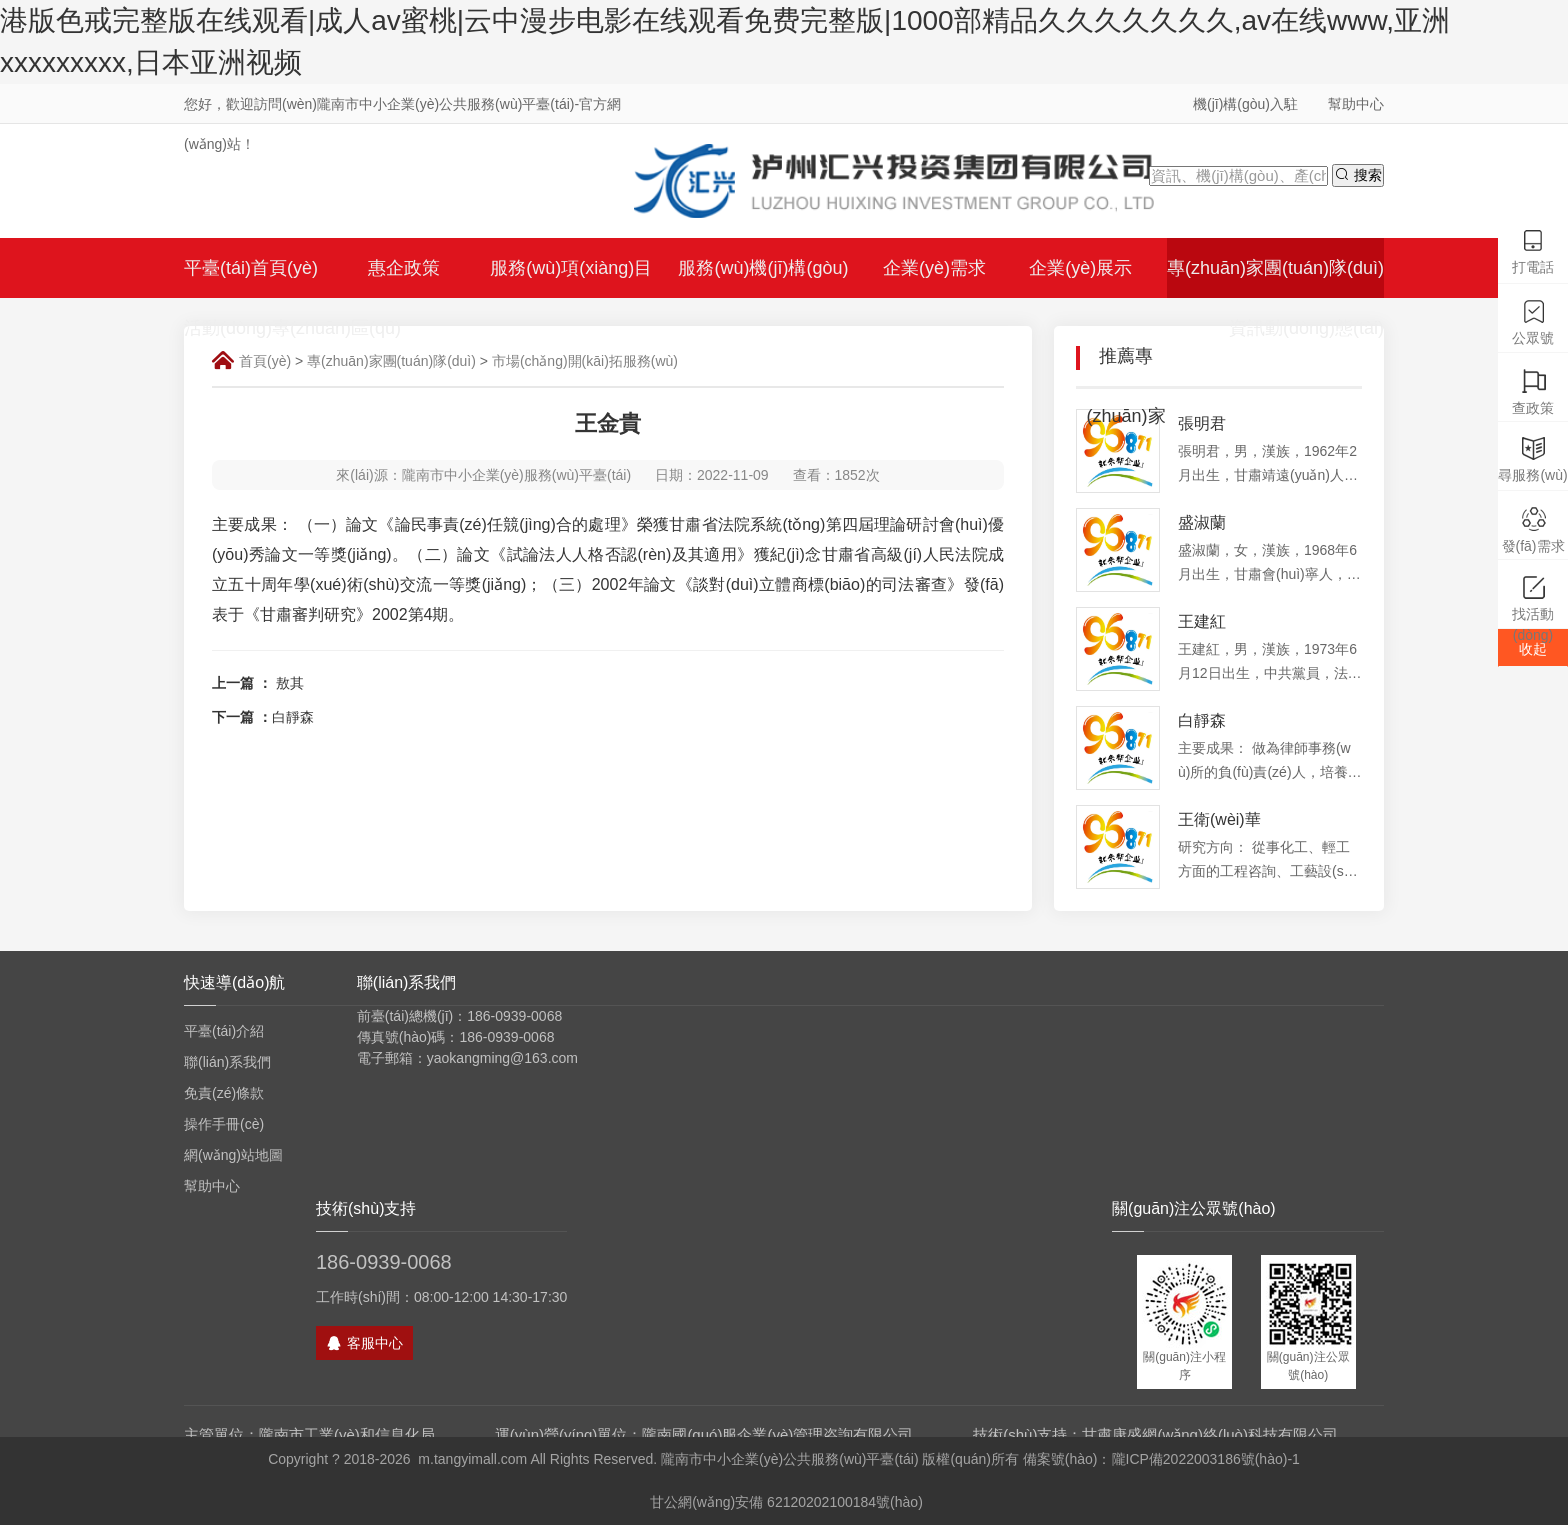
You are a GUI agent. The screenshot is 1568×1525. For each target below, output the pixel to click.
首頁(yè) (265, 361)
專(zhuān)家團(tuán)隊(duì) (391, 361)
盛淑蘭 (1202, 522)
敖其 (290, 683)
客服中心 (364, 1343)
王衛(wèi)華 (1219, 819)
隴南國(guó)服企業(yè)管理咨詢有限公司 (777, 1434)
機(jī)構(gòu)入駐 (1245, 104)
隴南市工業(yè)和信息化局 (347, 1434)
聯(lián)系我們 (227, 1062)
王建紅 (1202, 621)
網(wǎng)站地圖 (233, 1155)
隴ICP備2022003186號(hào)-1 (1206, 1459)
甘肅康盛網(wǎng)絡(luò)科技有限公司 (1210, 1434)
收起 (1533, 649)
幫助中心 (1356, 104)
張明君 (1202, 423)
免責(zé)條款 (224, 1093)
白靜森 (293, 717)
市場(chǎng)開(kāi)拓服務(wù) (585, 361)
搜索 (1358, 174)
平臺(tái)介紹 (224, 1031)
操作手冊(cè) (224, 1124)
